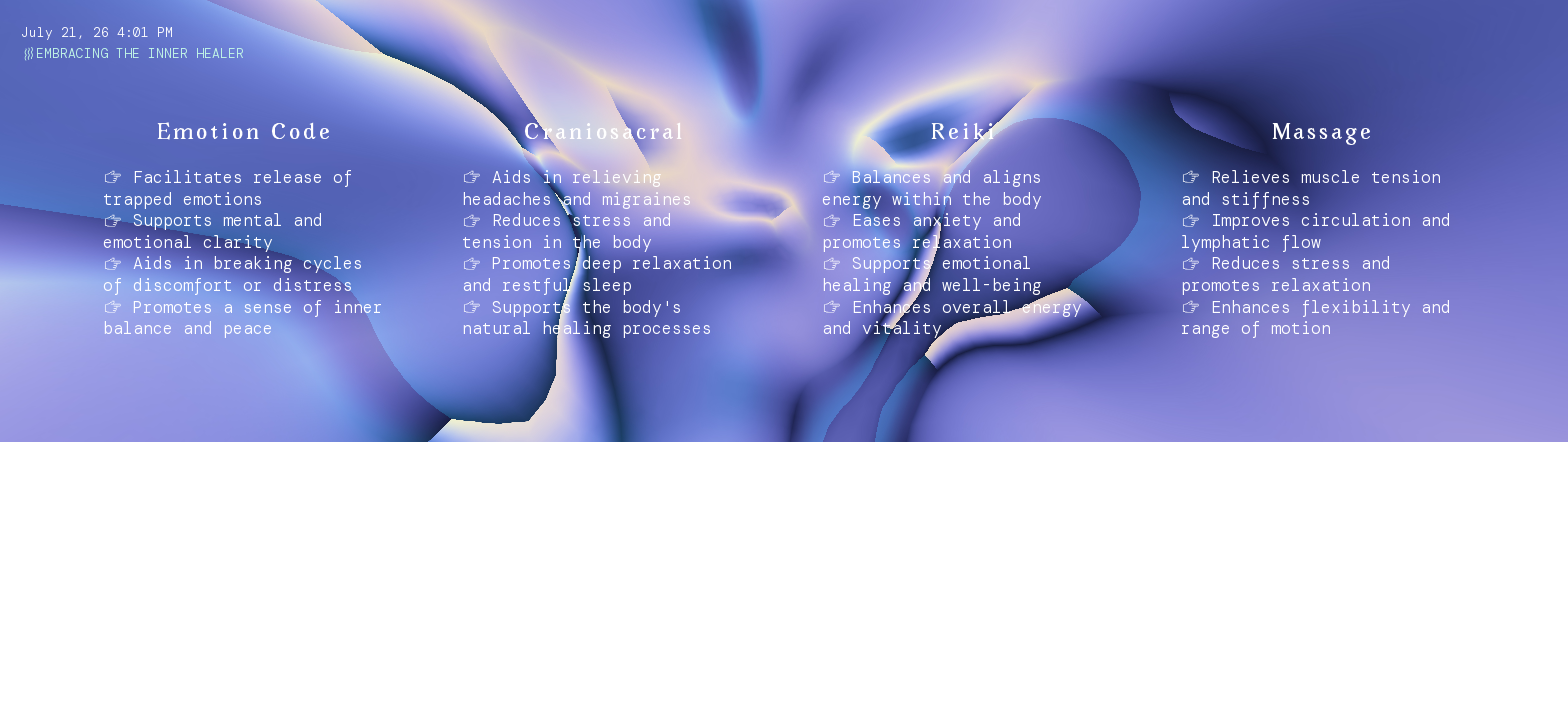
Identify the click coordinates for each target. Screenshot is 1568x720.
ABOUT (49, 689)
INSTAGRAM (136, 689)
